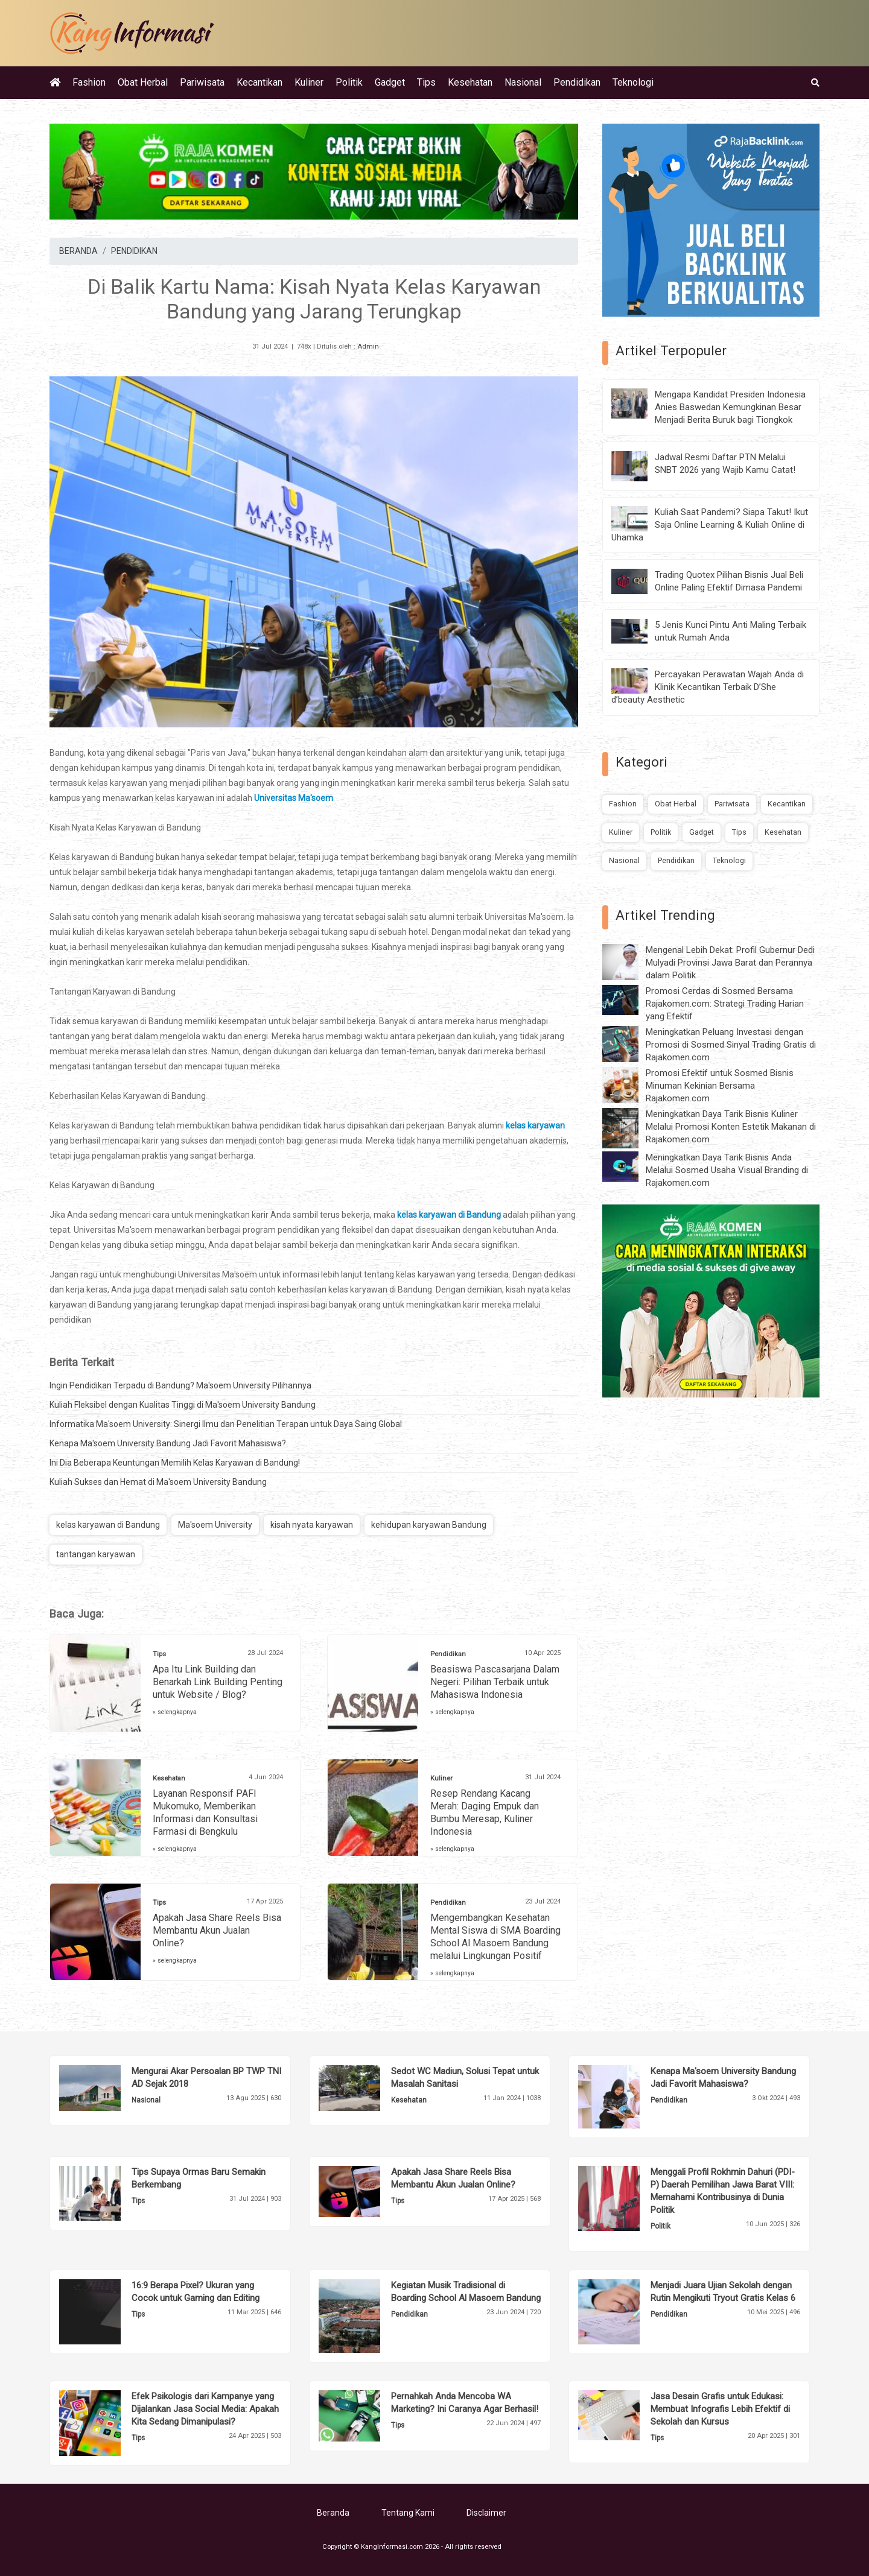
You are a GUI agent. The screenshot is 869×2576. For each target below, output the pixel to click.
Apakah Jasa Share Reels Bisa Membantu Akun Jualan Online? (217, 1930)
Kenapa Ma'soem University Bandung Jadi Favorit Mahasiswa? (167, 1443)
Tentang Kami (407, 2512)
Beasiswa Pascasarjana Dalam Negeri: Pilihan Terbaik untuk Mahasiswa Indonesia (494, 1681)
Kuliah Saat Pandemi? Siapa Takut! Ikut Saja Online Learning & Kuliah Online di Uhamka (709, 525)
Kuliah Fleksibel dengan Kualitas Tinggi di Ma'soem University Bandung (182, 1405)
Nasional (523, 82)
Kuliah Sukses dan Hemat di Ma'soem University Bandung (158, 1482)
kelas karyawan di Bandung (108, 1525)
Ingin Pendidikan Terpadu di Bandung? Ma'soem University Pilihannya (180, 1385)
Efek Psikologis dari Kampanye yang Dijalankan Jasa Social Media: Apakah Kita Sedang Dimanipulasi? (205, 2409)
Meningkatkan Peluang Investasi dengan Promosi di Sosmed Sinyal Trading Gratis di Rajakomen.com (731, 1045)
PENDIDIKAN (134, 251)
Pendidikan (576, 82)
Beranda (333, 2512)
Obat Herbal (143, 82)
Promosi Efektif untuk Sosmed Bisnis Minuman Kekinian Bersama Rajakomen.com (720, 1086)
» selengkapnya (175, 1712)
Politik (349, 82)
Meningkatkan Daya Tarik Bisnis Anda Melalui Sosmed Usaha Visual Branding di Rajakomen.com (727, 1170)
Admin (368, 346)
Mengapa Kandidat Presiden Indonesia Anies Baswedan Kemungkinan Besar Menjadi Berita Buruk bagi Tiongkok (730, 407)
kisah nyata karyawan (311, 1525)
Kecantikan (259, 82)
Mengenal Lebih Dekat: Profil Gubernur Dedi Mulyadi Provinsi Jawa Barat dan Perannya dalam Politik (730, 963)
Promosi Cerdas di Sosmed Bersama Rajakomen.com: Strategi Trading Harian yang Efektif (725, 1004)
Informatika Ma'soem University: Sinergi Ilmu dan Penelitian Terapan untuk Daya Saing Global (225, 1424)
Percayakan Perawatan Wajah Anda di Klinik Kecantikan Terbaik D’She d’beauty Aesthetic (707, 687)
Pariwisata (202, 82)
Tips (426, 82)
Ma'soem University (215, 1525)
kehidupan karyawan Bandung (428, 1525)
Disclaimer (486, 2512)
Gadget (390, 82)
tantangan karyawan (95, 1554)
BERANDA (78, 251)
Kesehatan (470, 82)
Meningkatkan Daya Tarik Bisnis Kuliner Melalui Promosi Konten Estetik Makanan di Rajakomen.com (731, 1127)
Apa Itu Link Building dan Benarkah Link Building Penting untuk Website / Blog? (217, 1681)
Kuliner (308, 82)
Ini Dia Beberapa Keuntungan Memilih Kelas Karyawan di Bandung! (174, 1462)
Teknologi (633, 82)
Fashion (89, 82)
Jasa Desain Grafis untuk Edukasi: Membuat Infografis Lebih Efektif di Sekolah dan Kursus (720, 2409)
